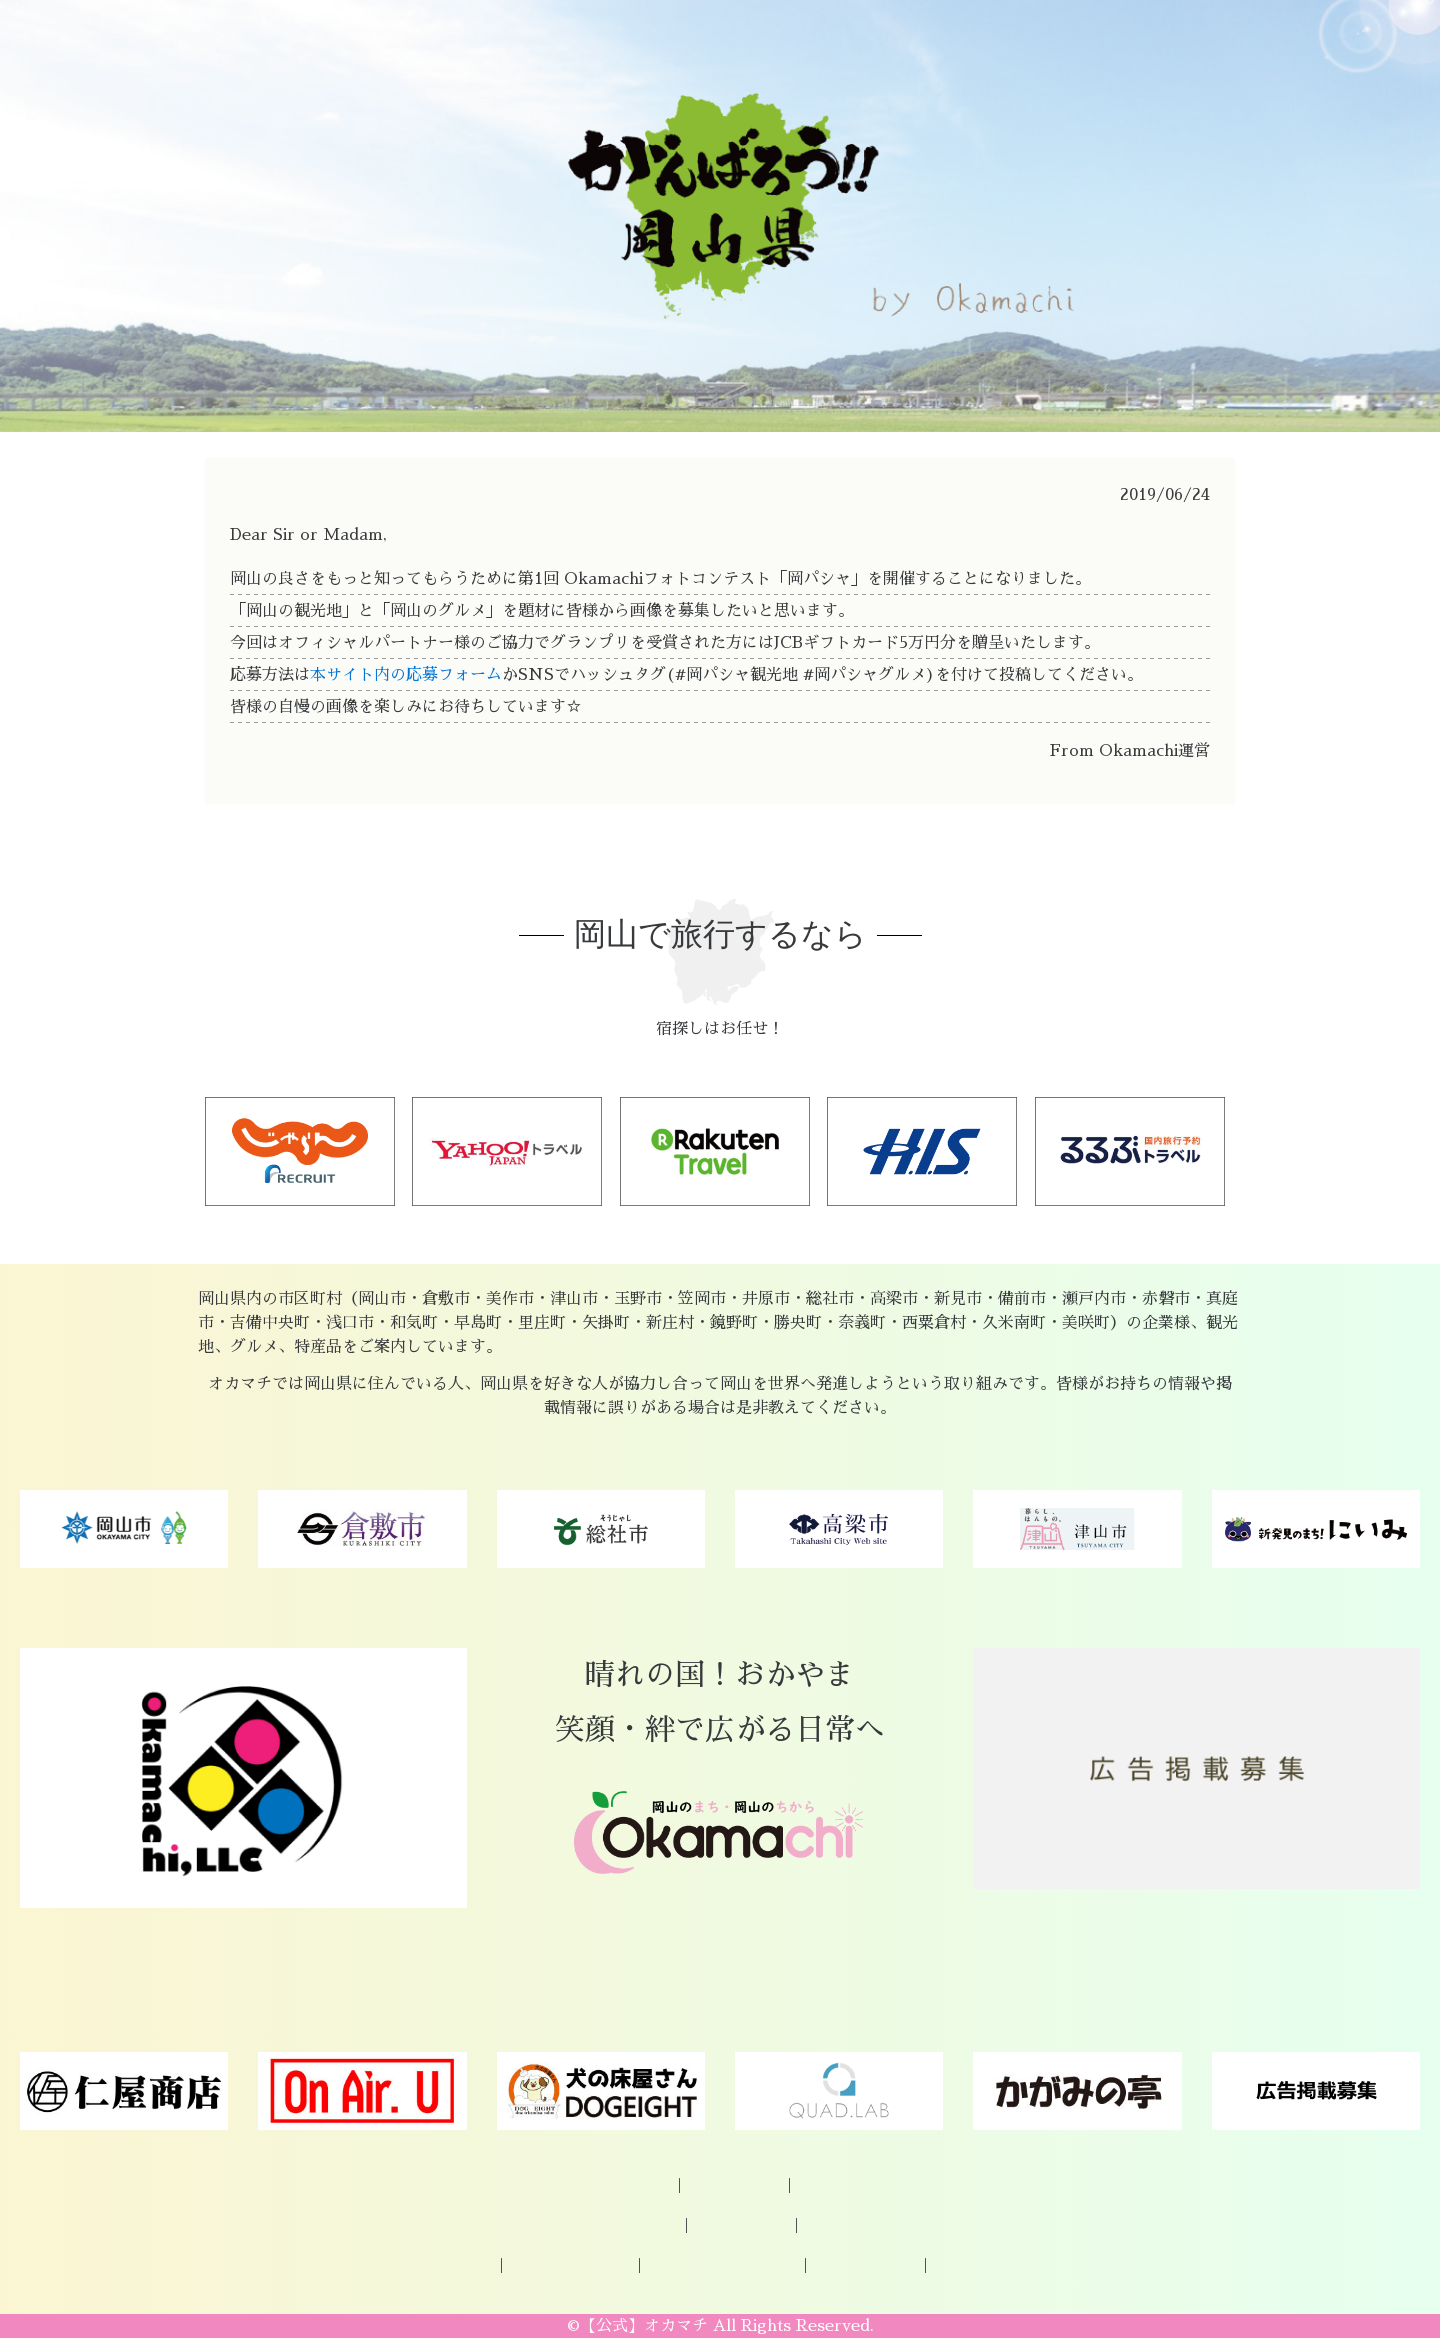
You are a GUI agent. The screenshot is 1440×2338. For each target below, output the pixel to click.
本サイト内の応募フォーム (406, 675)
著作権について (987, 2266)
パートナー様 (446, 2266)
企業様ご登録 (734, 2186)
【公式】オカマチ (644, 2326)
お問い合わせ (844, 2186)
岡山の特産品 (631, 2226)
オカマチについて (610, 2186)
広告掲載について (570, 2266)
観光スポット (741, 2226)
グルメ (830, 2226)
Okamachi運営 (865, 2266)
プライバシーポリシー (722, 2266)
